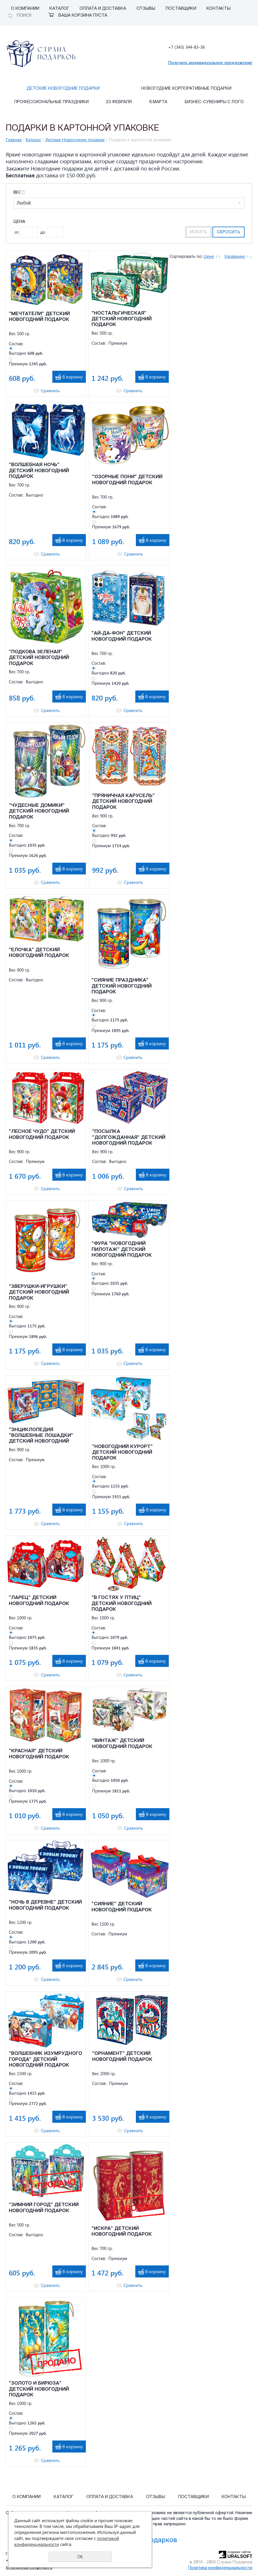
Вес (19, 192)
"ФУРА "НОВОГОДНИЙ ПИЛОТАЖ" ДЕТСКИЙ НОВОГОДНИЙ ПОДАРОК (122, 1249)
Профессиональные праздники (51, 102)
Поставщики (181, 9)
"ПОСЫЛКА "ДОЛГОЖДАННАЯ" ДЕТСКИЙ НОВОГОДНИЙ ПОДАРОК (128, 1137)
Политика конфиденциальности (220, 2568)
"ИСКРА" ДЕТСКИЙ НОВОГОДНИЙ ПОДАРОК (122, 2231)
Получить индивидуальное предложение (210, 62)
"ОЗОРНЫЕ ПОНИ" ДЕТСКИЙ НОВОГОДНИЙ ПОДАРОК (127, 479)
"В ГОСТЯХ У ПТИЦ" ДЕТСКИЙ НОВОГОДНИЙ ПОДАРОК (122, 1603)
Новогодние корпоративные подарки (186, 89)
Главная (14, 139)
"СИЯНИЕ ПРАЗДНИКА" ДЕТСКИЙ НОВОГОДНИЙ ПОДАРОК (122, 986)
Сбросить (228, 232)
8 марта (158, 102)
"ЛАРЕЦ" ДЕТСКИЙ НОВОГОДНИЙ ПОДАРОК (39, 1600)
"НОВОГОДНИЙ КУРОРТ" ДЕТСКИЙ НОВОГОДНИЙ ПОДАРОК (122, 1452)
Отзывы (145, 9)
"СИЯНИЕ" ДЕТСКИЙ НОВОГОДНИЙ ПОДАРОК (122, 1907)
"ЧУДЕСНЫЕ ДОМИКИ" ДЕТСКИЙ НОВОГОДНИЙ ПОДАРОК (39, 811)
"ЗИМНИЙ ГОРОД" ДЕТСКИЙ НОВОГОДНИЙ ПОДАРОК (44, 2207)
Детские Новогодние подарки (63, 89)
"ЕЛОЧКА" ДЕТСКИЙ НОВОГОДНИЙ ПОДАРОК (39, 952)
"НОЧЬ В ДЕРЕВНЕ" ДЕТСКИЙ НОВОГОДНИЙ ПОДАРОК (45, 1905)
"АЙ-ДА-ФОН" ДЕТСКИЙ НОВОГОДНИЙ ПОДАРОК (122, 636)
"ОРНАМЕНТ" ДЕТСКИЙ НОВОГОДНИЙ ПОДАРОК (122, 2056)
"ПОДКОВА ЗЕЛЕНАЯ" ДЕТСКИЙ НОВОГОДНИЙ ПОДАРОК (39, 658)
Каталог (59, 9)
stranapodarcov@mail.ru (29, 2568)
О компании (25, 9)
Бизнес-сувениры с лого (214, 102)
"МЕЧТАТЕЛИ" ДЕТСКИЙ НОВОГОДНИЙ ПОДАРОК (39, 316)
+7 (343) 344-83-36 (186, 47)
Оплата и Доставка (103, 9)
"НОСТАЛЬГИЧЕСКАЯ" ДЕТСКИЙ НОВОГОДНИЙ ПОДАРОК (122, 319)
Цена (19, 221)
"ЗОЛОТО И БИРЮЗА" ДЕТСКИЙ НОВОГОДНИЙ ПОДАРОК (39, 2389)
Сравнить (50, 390)
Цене (209, 256)
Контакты (219, 9)
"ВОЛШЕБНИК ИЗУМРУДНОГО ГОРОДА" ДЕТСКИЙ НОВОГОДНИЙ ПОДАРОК (45, 2059)
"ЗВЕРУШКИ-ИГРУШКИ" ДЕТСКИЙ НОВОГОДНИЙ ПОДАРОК (39, 1292)
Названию (235, 256)
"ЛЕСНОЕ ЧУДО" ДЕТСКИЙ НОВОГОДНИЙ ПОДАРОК (42, 1134)
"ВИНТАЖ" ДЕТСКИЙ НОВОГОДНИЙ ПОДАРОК (122, 1743)
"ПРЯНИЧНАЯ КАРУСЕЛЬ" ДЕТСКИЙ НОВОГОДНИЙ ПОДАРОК (123, 801)
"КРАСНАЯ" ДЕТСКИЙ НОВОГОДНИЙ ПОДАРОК (39, 1754)
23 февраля (119, 102)
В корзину (72, 377)
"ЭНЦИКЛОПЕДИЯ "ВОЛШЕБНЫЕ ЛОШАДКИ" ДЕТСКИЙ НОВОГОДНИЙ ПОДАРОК (41, 1435)
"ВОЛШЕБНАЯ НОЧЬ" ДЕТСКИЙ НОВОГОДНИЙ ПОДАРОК (39, 470)
